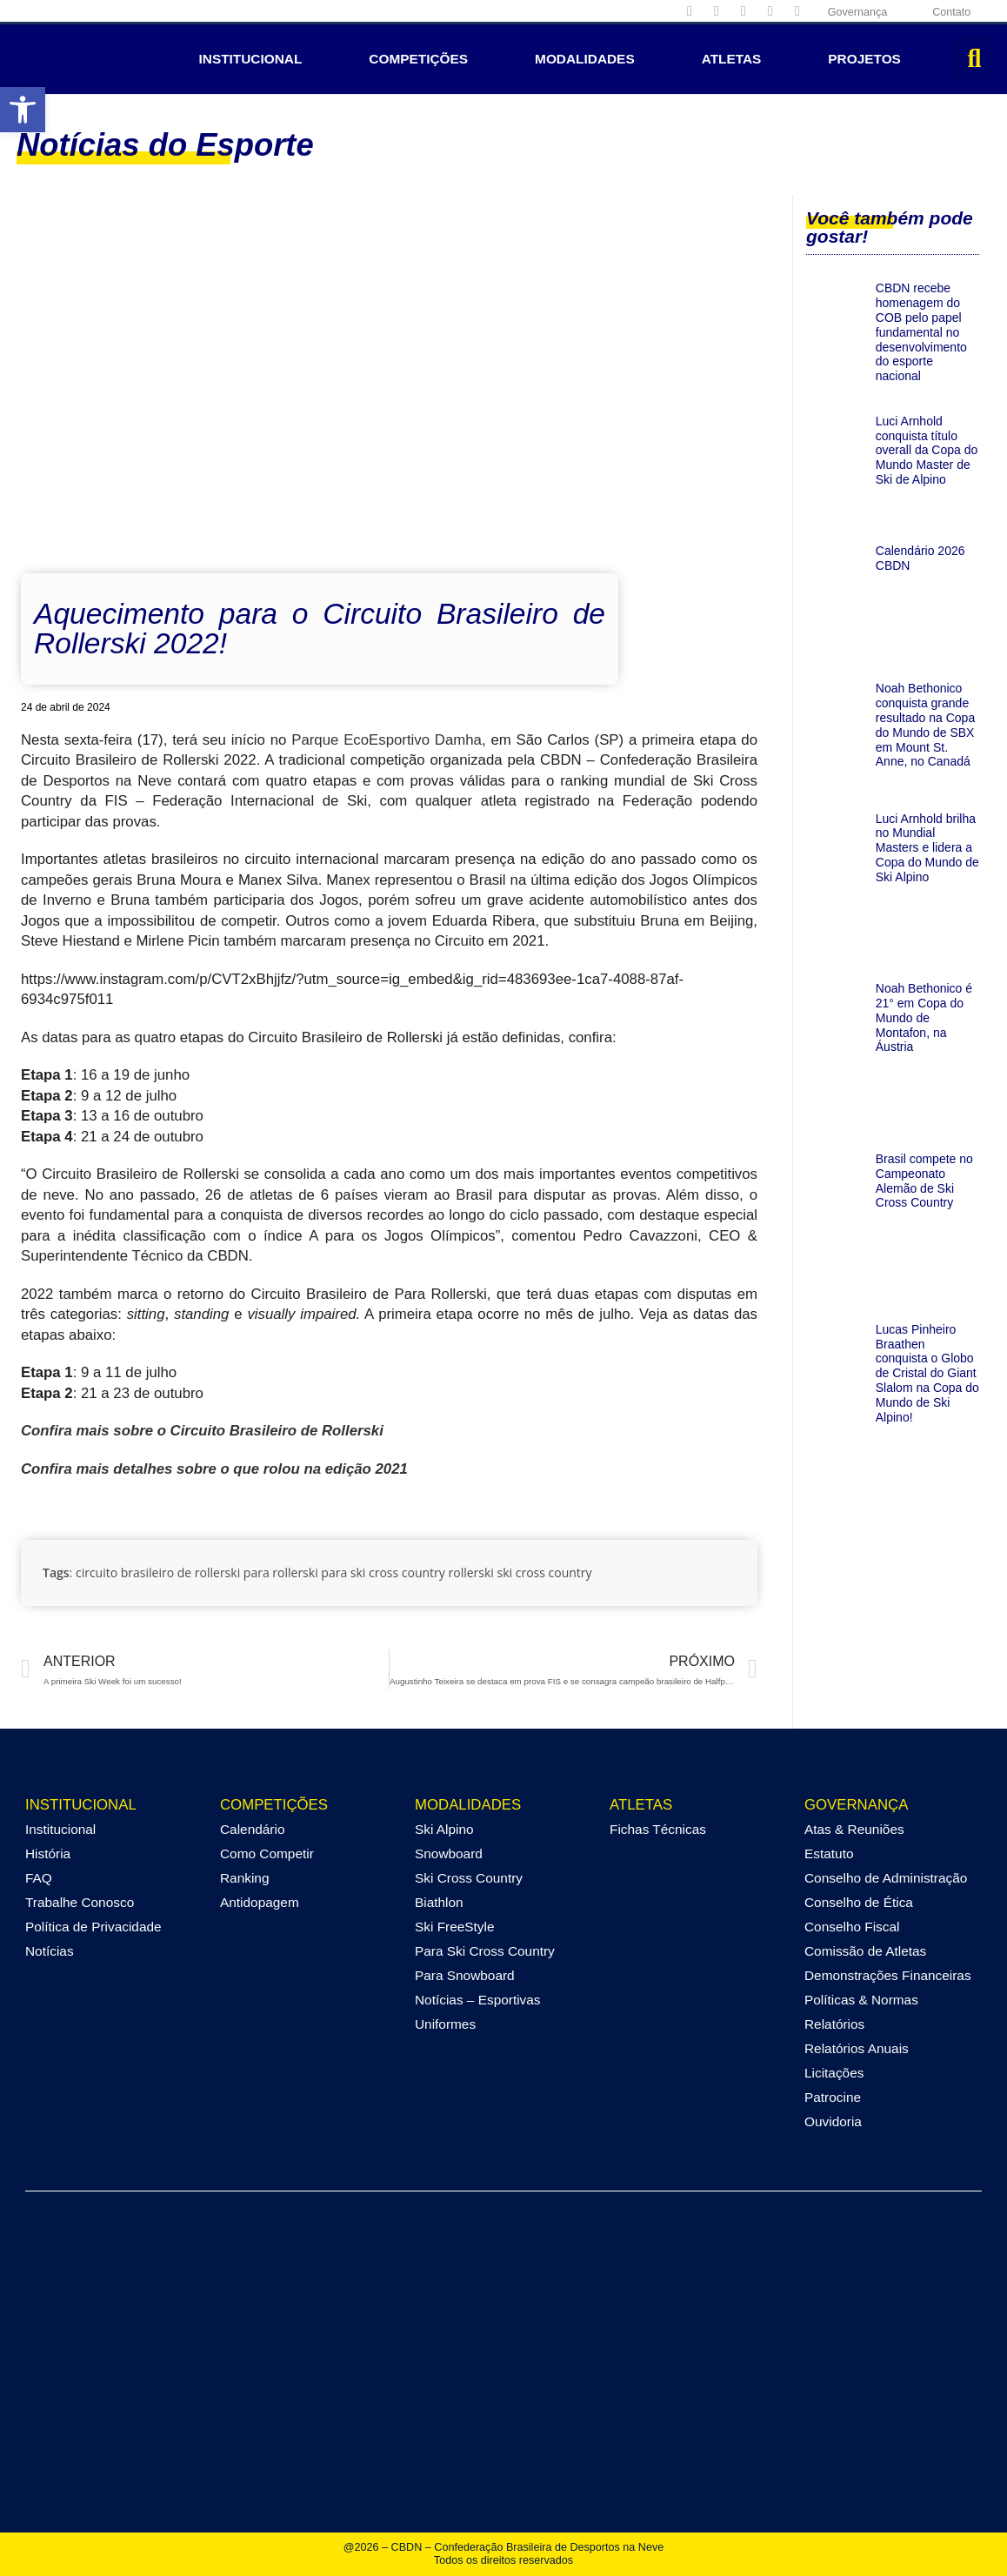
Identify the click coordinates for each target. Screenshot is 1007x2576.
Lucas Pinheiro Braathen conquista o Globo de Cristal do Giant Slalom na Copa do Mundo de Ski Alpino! (927, 1373)
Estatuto (828, 1853)
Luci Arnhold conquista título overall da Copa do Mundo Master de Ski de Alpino (927, 450)
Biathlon (439, 1902)
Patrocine (832, 2097)
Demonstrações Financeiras (887, 1975)
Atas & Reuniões (854, 1829)
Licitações (834, 2072)
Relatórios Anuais (856, 2048)
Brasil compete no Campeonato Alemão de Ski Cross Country (924, 1180)
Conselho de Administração (885, 1877)
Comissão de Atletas (865, 1951)
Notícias (49, 1951)
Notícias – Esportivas (478, 1999)
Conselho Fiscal (852, 1926)
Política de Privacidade (93, 1926)
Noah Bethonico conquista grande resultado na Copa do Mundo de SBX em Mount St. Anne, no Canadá (925, 724)
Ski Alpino (444, 1829)
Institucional (251, 58)
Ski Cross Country (469, 1877)
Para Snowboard (465, 1975)
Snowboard (449, 1853)
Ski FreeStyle (455, 1926)
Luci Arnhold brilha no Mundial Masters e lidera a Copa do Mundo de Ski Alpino (927, 848)
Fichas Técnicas (658, 1829)
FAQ (38, 1877)
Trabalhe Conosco (79, 1902)
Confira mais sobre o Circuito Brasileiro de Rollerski (202, 1430)
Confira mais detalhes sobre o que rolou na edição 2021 (214, 1469)
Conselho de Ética (858, 1902)
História (47, 1853)
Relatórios (834, 2024)
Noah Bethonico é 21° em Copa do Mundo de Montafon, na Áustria (924, 1017)
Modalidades (585, 58)
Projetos (864, 58)
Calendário (252, 1829)
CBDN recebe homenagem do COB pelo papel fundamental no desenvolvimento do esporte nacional (921, 332)
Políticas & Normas (861, 1999)
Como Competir (267, 1853)
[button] (974, 59)
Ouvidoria (833, 2121)
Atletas (732, 58)
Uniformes (445, 2024)
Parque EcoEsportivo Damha (386, 740)
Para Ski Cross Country (485, 1951)
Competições (418, 58)
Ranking (244, 1877)
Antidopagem (259, 1902)
